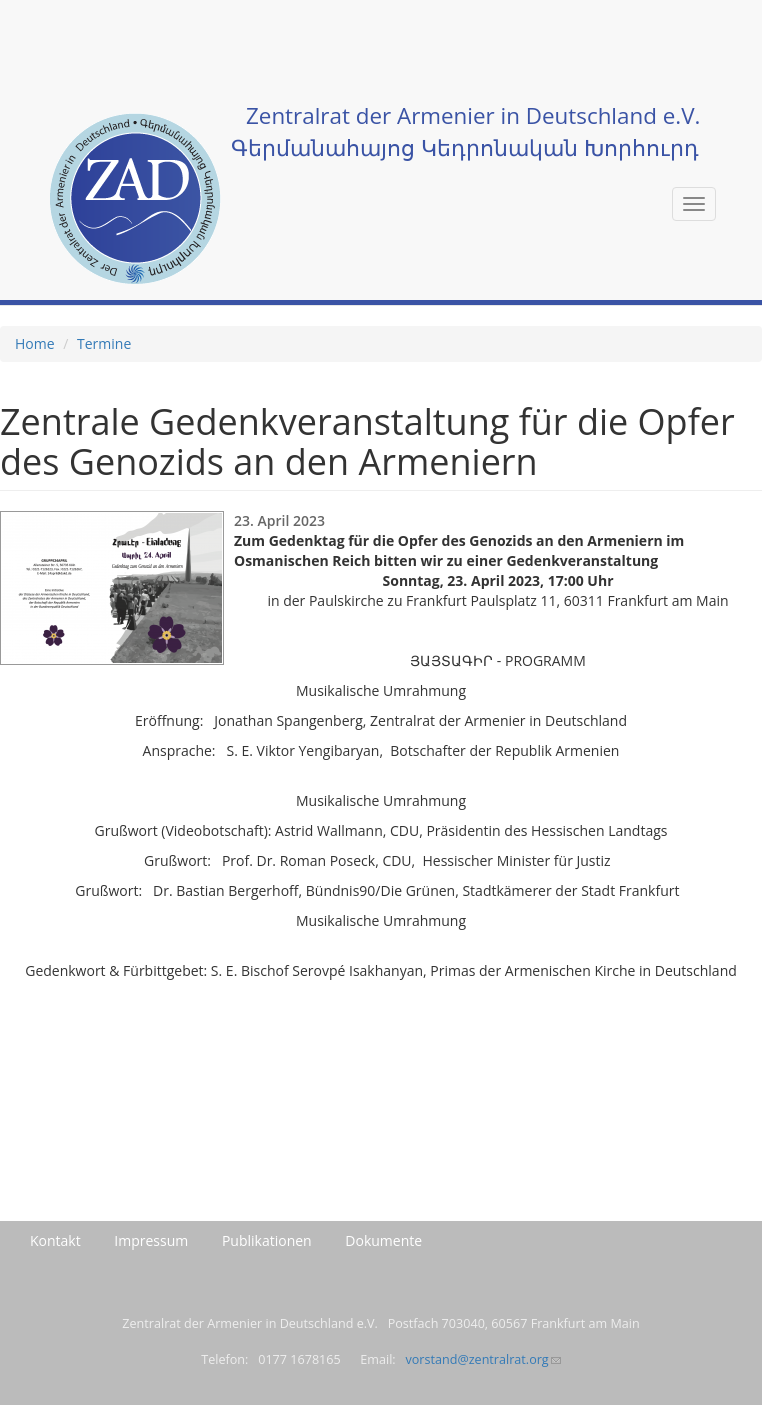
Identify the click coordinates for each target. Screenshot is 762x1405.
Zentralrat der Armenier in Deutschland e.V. (473, 115)
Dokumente (383, 1240)
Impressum (151, 1240)
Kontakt (55, 1240)
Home (35, 343)
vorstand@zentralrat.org (482, 1359)
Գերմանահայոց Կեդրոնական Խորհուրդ (465, 147)
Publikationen (267, 1240)
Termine (104, 343)
